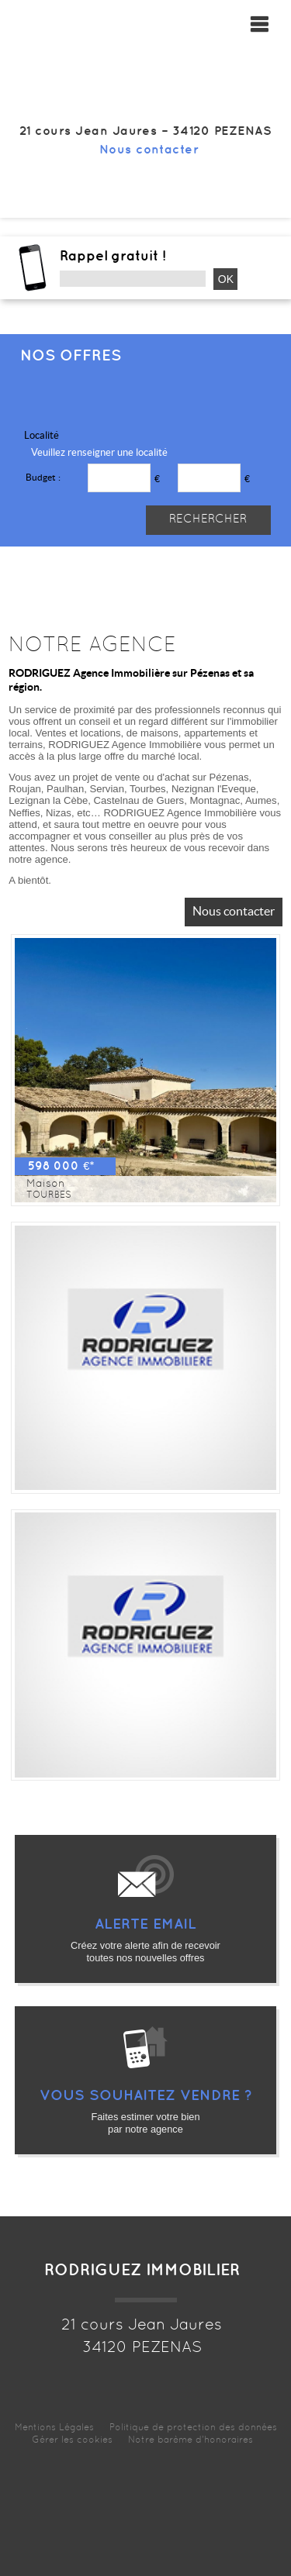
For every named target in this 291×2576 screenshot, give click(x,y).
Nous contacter (149, 150)
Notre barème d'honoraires (192, 2440)
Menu (262, 24)
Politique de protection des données (193, 2428)
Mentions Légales (54, 2428)
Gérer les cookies (72, 2440)
